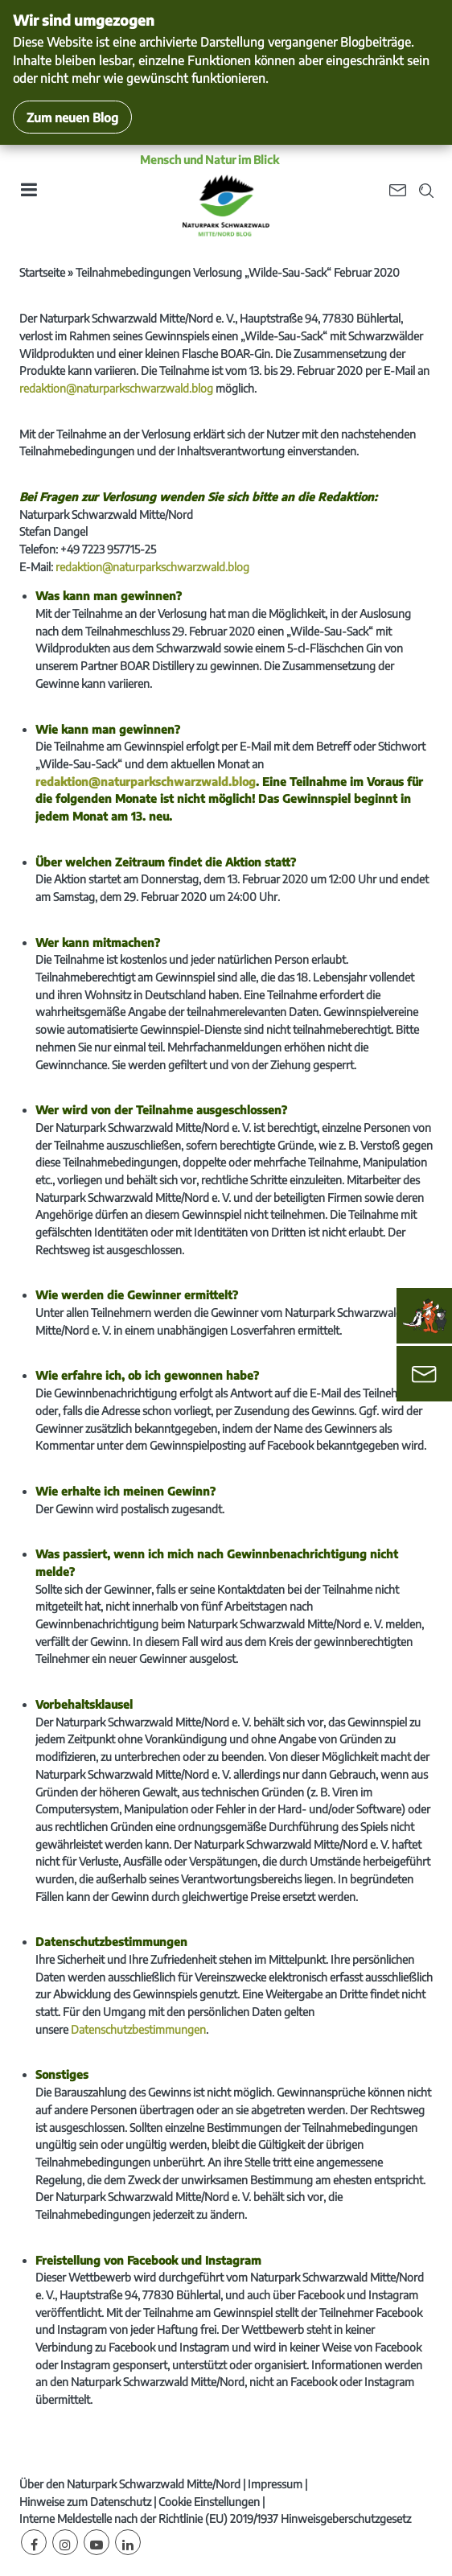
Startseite (42, 272)
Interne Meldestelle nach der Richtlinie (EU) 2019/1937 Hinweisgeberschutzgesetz (215, 2518)
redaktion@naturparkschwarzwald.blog (116, 388)
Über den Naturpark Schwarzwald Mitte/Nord (129, 2484)
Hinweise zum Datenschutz (85, 2501)
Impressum (275, 2484)
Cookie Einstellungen (209, 2501)
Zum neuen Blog (72, 117)
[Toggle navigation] (28, 195)
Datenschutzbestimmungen (138, 2029)
